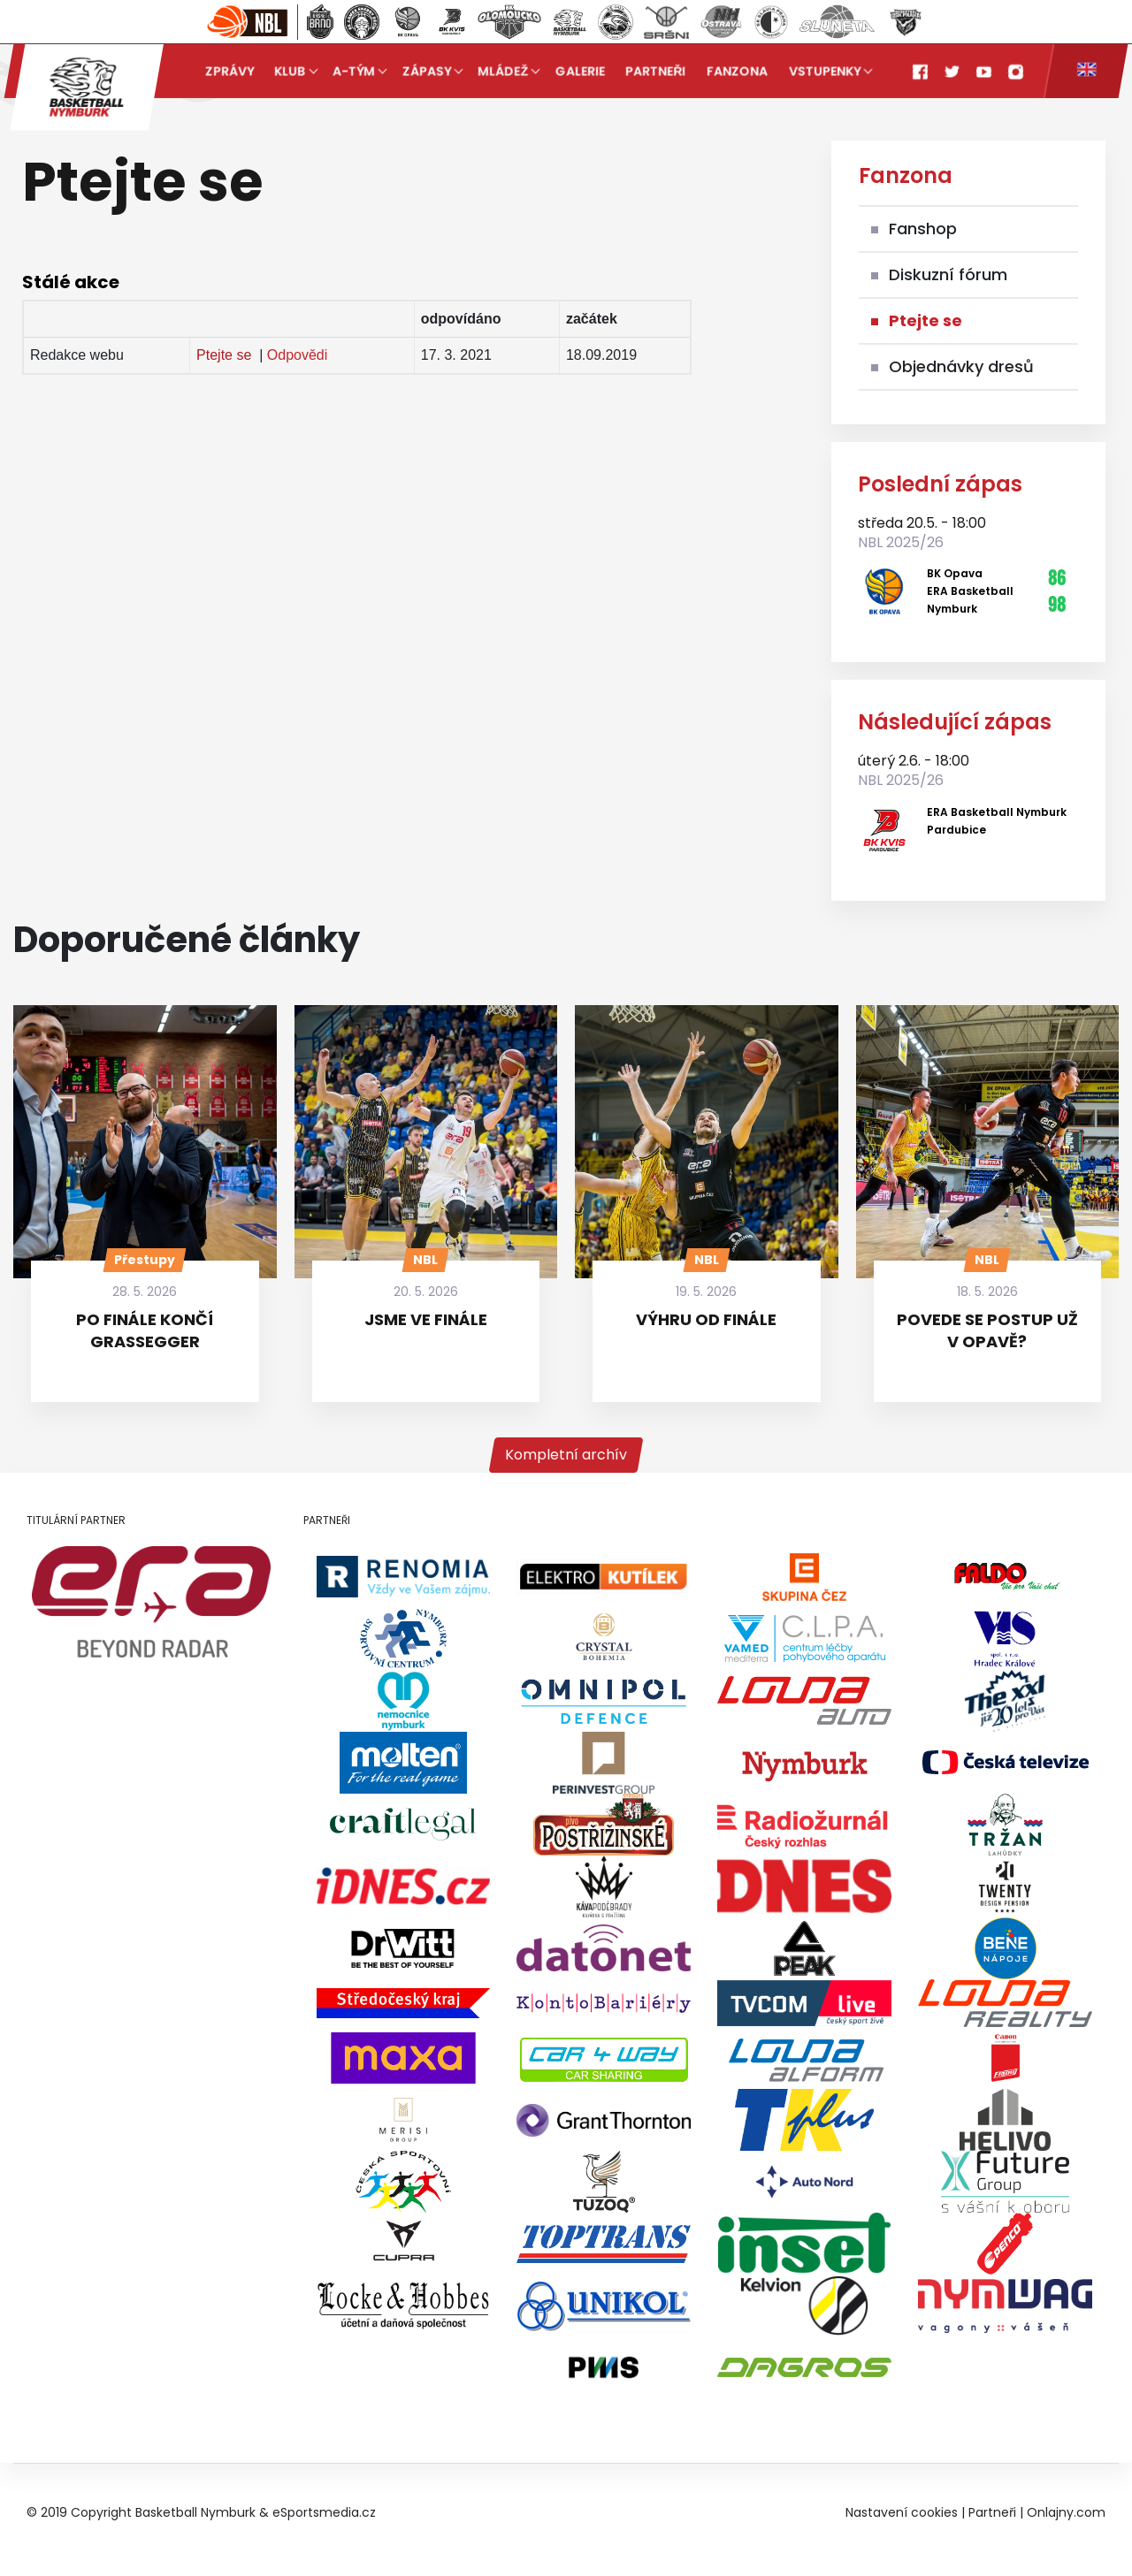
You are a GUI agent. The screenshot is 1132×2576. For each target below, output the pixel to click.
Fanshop (923, 228)
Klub (290, 71)
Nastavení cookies (901, 2512)
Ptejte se (223, 354)
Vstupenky (824, 71)
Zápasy (426, 71)
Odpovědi (297, 354)
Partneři (656, 71)
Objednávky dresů (961, 366)
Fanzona (737, 71)
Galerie (580, 71)
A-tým (354, 71)
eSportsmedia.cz (324, 2512)
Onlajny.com (1066, 2512)
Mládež (503, 71)
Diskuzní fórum (948, 274)
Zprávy (229, 71)
